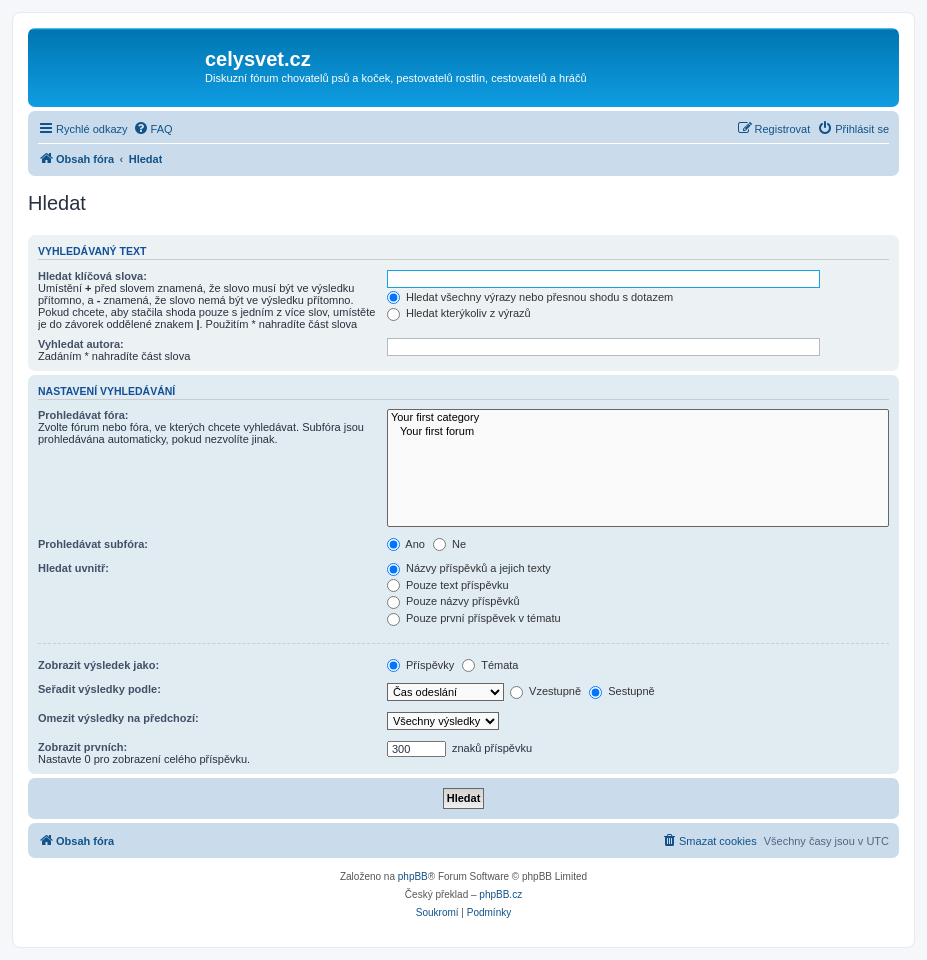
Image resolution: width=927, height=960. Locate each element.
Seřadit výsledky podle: (99, 689)
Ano (406, 544)
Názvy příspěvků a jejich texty (469, 568)
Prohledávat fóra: (83, 415)
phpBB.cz (500, 894)
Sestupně (622, 691)
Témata (490, 665)
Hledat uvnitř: (73, 568)
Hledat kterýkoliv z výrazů (459, 313)
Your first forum (638, 432)
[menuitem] (153, 129)
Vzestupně (545, 691)
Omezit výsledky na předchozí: (118, 718)
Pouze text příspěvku (448, 585)
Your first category (638, 418)
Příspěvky (420, 665)
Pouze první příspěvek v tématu (474, 618)
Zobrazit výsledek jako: (98, 665)
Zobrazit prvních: (82, 747)
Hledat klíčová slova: (92, 276)
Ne (449, 544)
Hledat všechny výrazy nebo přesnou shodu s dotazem (530, 297)
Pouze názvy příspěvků (453, 601)
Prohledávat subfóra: (93, 544)
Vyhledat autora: (81, 344)
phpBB (413, 876)
